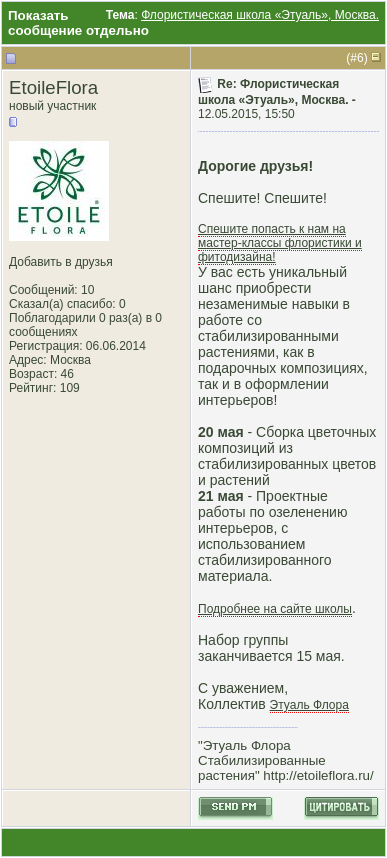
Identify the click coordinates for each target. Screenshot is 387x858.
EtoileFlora (53, 87)
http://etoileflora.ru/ (318, 775)
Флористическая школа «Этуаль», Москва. (260, 15)
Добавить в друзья (61, 262)
